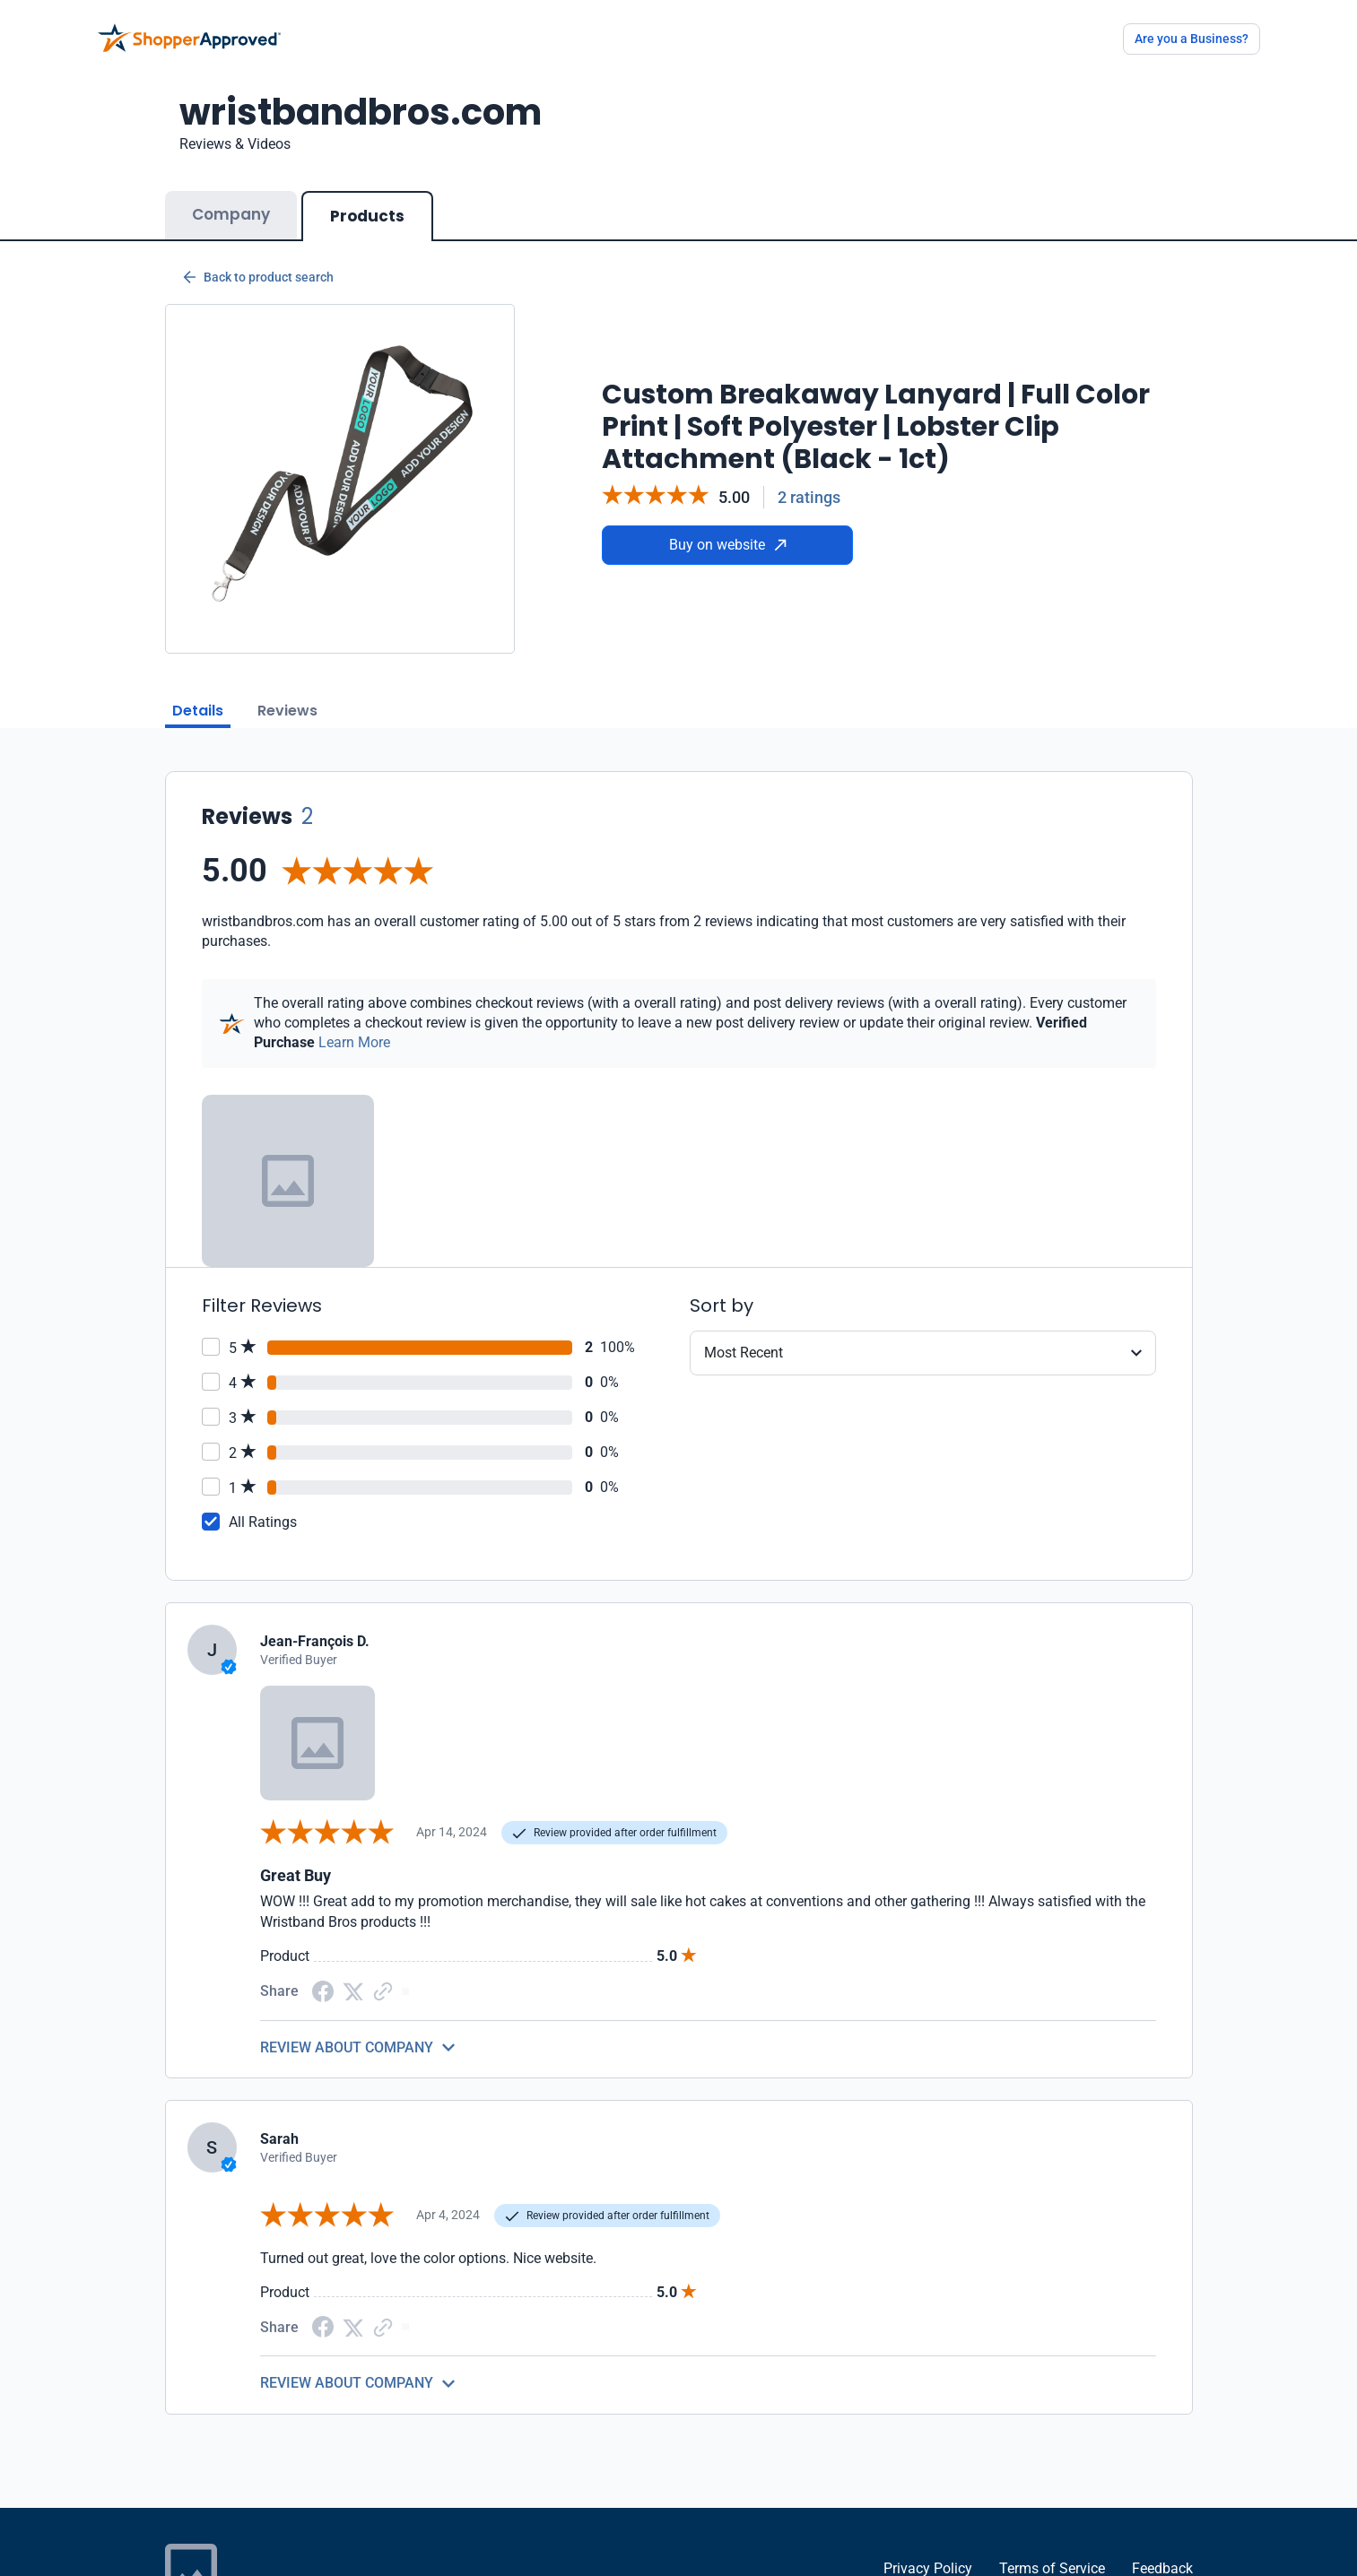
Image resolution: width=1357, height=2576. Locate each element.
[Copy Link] (383, 1990)
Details (197, 710)
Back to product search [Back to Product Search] (258, 277)
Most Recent (743, 1352)
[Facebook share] (323, 1990)
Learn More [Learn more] (354, 1042)
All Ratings (263, 1522)
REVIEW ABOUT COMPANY (346, 2047)
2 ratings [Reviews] (809, 497)
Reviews (287, 710)
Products (367, 216)
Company (231, 214)
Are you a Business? (1191, 38)
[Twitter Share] (353, 1990)
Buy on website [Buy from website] (728, 544)
